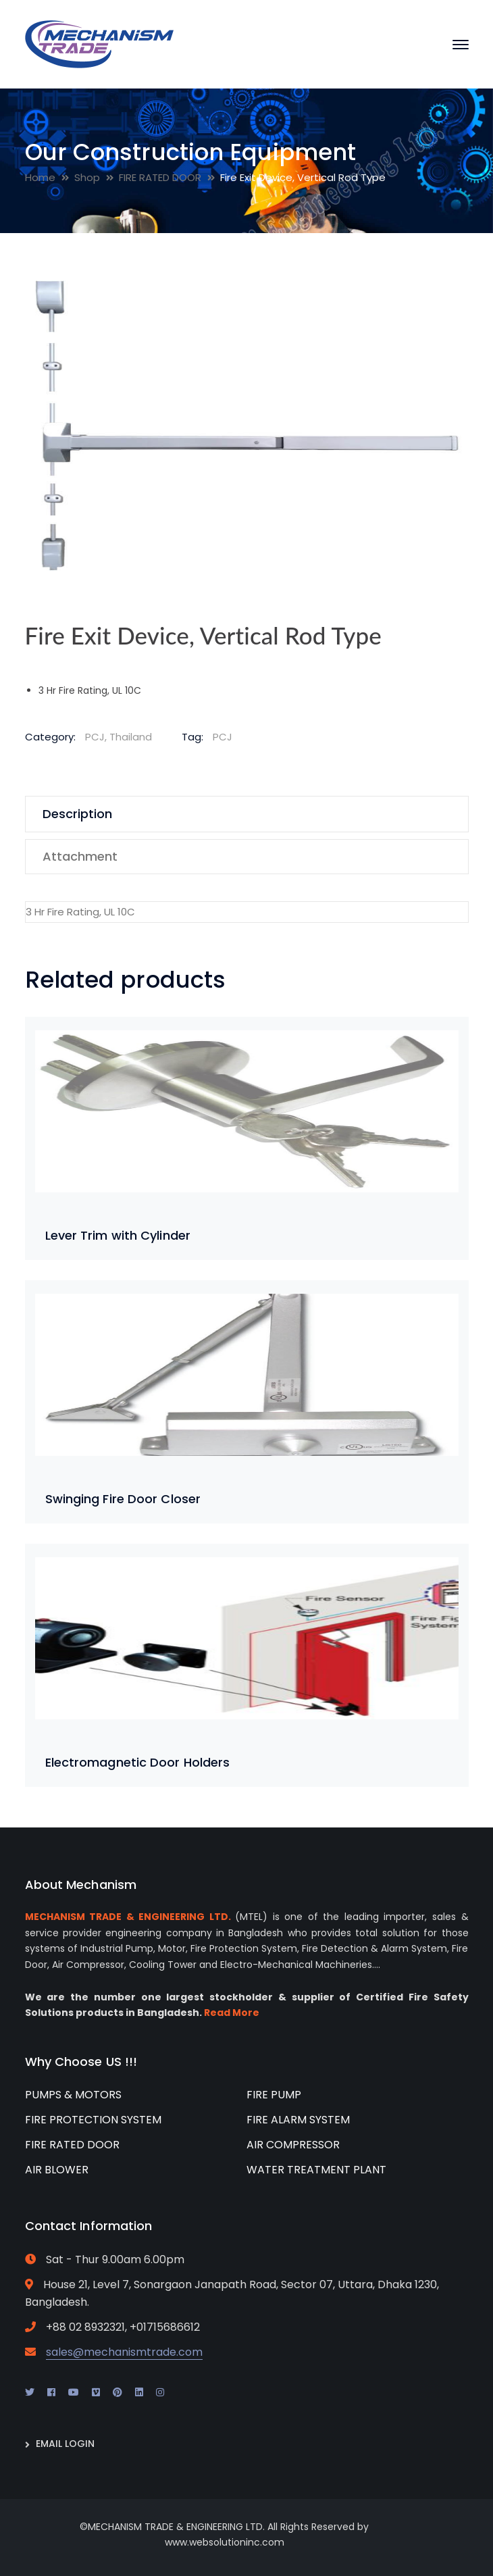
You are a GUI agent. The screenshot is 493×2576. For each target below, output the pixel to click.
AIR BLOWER (56, 2169)
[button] (443, 296)
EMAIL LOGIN (65, 2443)
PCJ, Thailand (118, 737)
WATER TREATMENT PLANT (316, 2169)
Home (40, 177)
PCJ (222, 737)
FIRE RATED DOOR (160, 177)
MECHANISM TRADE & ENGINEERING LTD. (128, 1916)
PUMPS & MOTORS (73, 2094)
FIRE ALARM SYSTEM (298, 2119)
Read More (231, 2012)
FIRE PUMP (273, 2094)
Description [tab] (77, 813)
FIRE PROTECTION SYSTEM (93, 2119)
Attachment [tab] (80, 856)
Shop (87, 177)
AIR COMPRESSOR (293, 2144)
